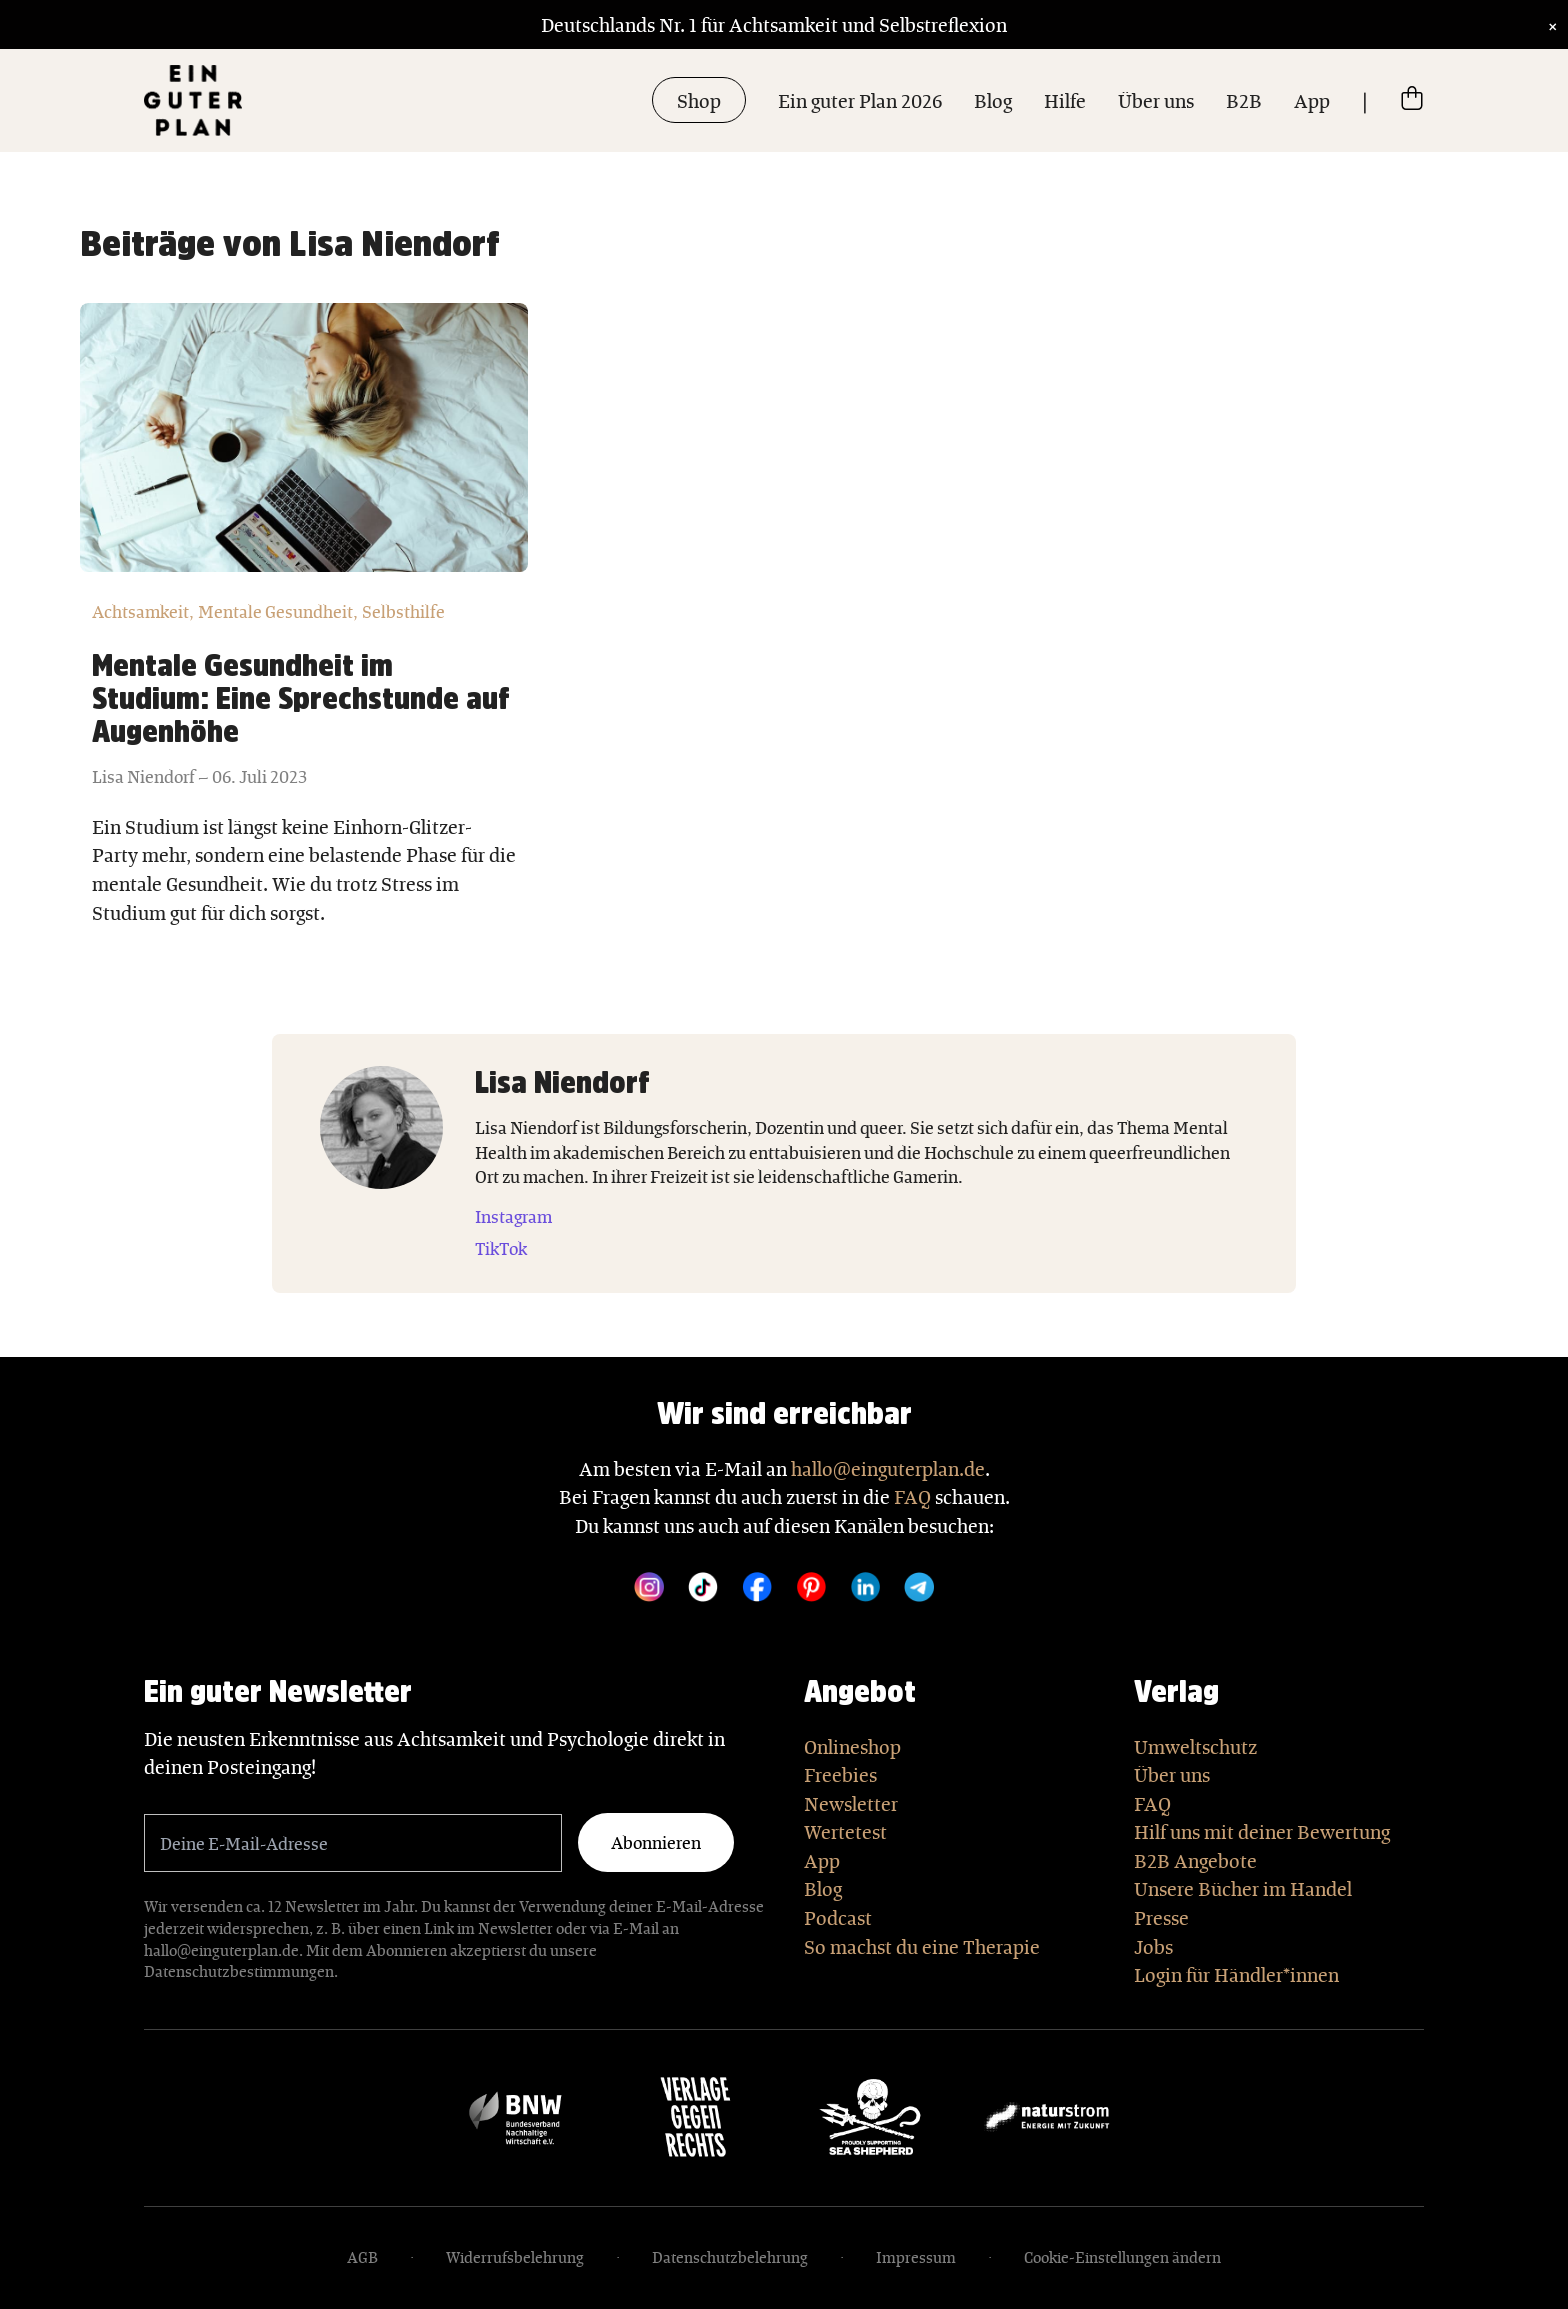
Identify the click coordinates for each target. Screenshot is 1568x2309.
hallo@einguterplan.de (888, 1468)
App (1312, 100)
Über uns (1156, 100)
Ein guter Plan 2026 (860, 100)
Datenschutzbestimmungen (239, 1971)
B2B (1244, 100)
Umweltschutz (1195, 1746)
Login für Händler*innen (1236, 1974)
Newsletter (851, 1803)
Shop (699, 100)
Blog (993, 100)
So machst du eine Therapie (922, 1946)
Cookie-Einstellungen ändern (1122, 2257)
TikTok (501, 1248)
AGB (362, 2257)
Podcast (838, 1917)
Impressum (916, 2257)
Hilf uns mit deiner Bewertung (1262, 1831)
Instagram (513, 1216)
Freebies (840, 1774)
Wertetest (845, 1831)
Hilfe (1065, 100)
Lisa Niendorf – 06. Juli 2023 (199, 776)
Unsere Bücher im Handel (1243, 1888)
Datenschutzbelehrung (730, 2257)
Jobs (1153, 1946)
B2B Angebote (1195, 1860)
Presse (1161, 1917)
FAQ (912, 1496)
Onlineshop (852, 1746)
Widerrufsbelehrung (515, 2257)
